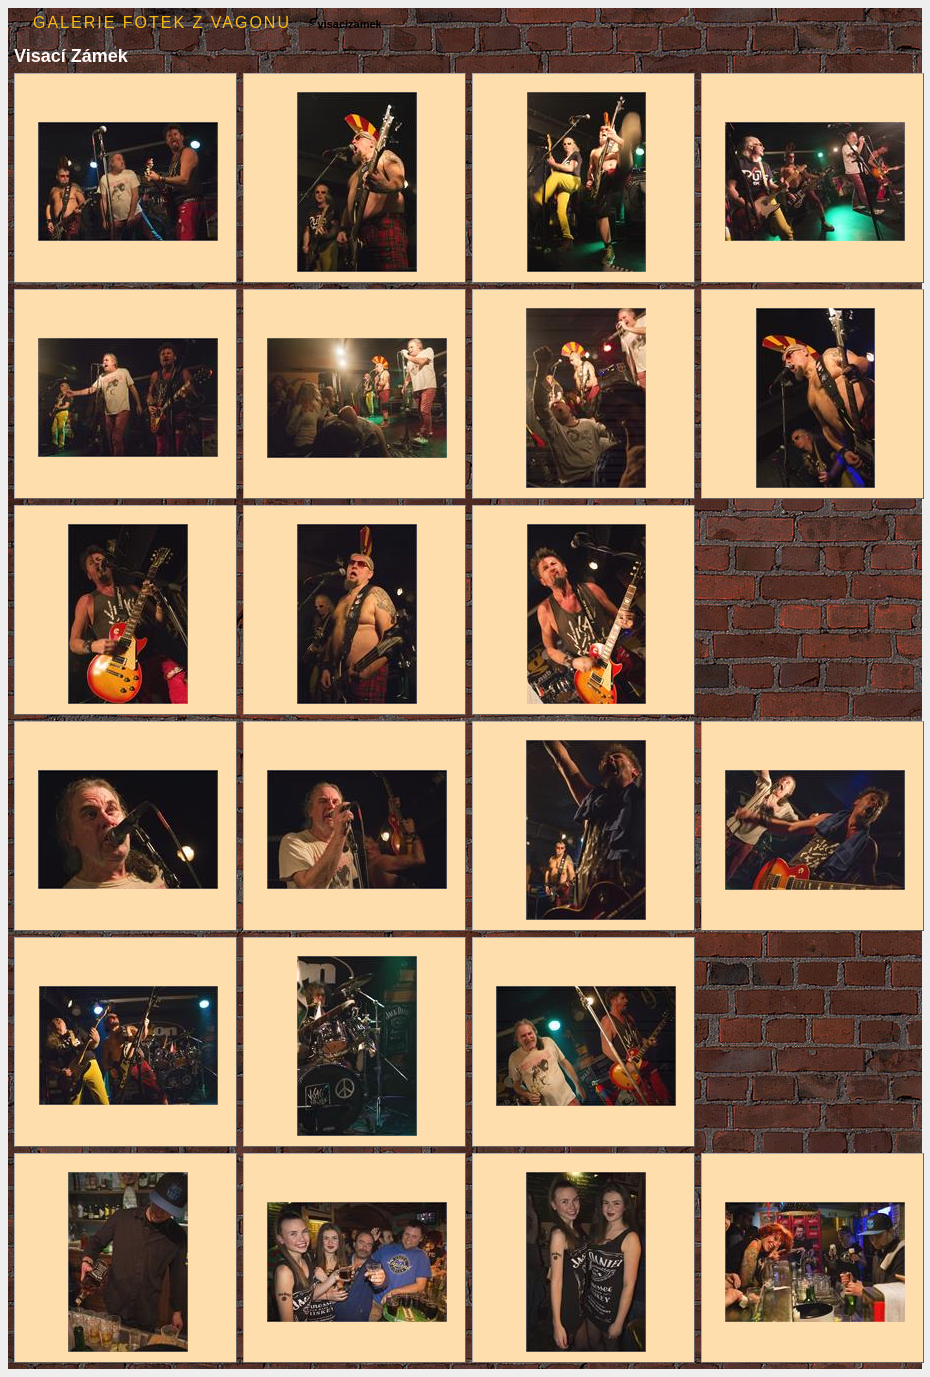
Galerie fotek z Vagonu (162, 22)
